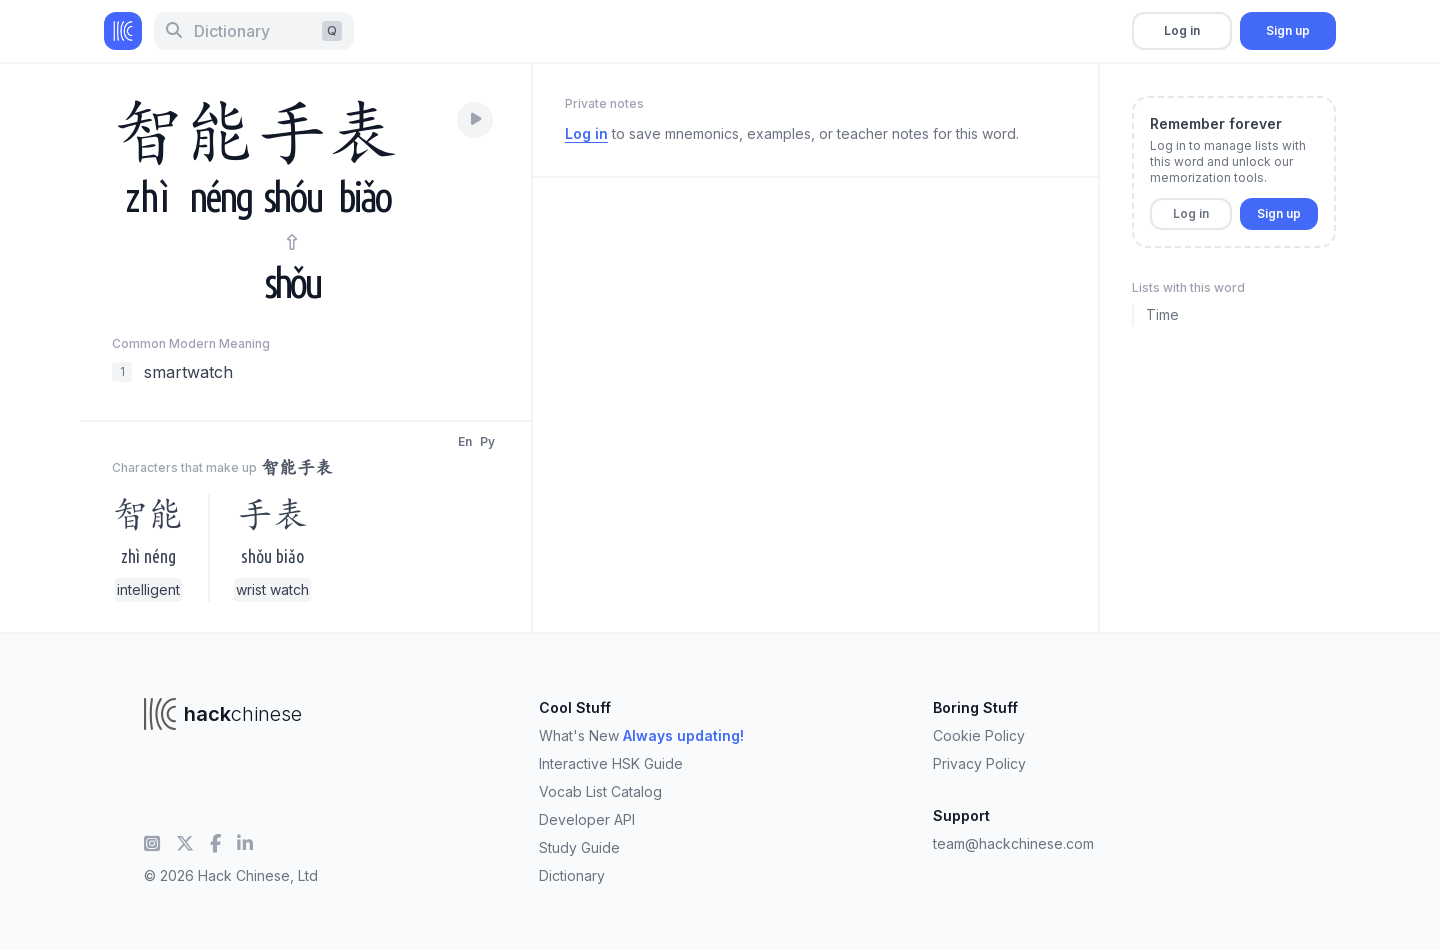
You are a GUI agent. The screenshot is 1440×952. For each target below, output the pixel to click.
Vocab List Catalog (600, 791)
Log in (1182, 30)
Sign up (1288, 30)
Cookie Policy (979, 735)
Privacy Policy (979, 763)
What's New (641, 735)
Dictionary (572, 875)
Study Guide (579, 847)
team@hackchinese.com (1013, 843)
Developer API (587, 819)
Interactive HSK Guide (611, 763)
